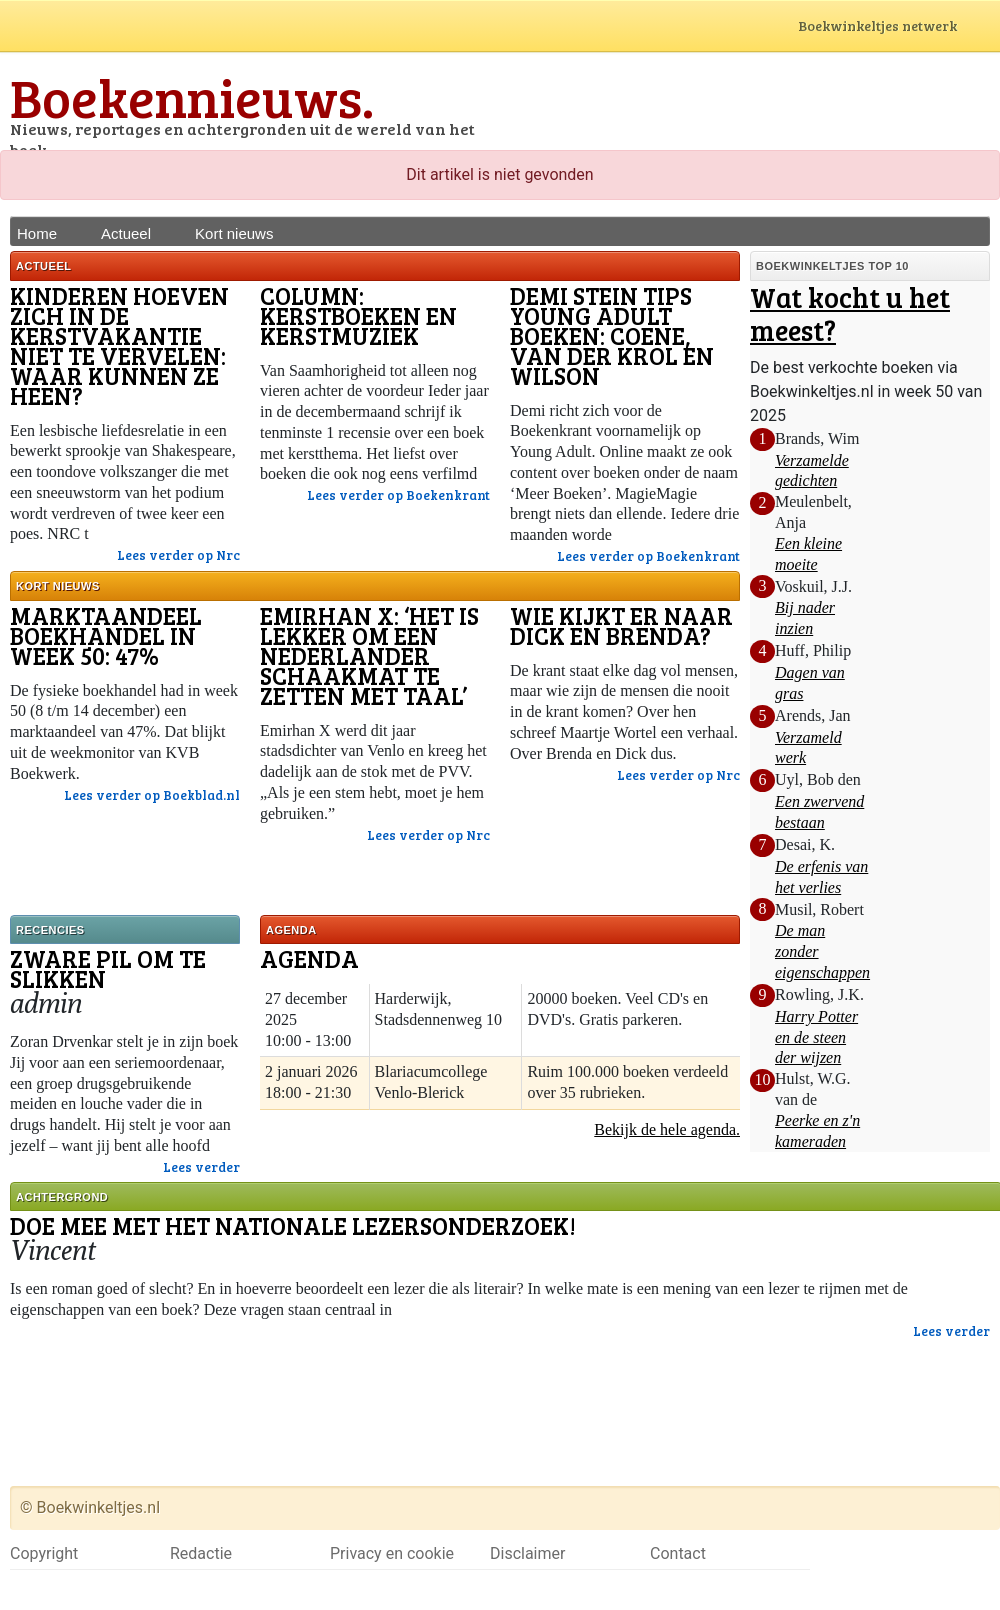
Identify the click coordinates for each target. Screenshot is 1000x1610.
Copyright (44, 1553)
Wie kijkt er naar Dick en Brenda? (621, 625)
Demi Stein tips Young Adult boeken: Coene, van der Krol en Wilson (612, 335)
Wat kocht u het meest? (850, 314)
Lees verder (201, 1167)
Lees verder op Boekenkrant (398, 495)
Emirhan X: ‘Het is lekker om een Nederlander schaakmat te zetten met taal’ (369, 655)
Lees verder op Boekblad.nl (152, 795)
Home (37, 233)
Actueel (126, 233)
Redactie (201, 1553)
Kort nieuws (234, 233)
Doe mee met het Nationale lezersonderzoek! (293, 1225)
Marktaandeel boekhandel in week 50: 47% (106, 635)
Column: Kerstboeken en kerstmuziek (358, 315)
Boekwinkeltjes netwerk (896, 26)
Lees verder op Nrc (178, 555)
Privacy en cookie (392, 1553)
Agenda (309, 958)
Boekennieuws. (192, 96)
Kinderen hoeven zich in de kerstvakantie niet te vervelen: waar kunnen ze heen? (119, 345)
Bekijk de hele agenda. (667, 1129)
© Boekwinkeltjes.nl (90, 1507)
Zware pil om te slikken (108, 968)
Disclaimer (527, 1553)
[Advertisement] (756, 105)
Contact (678, 1553)
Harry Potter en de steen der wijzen (816, 1037)
